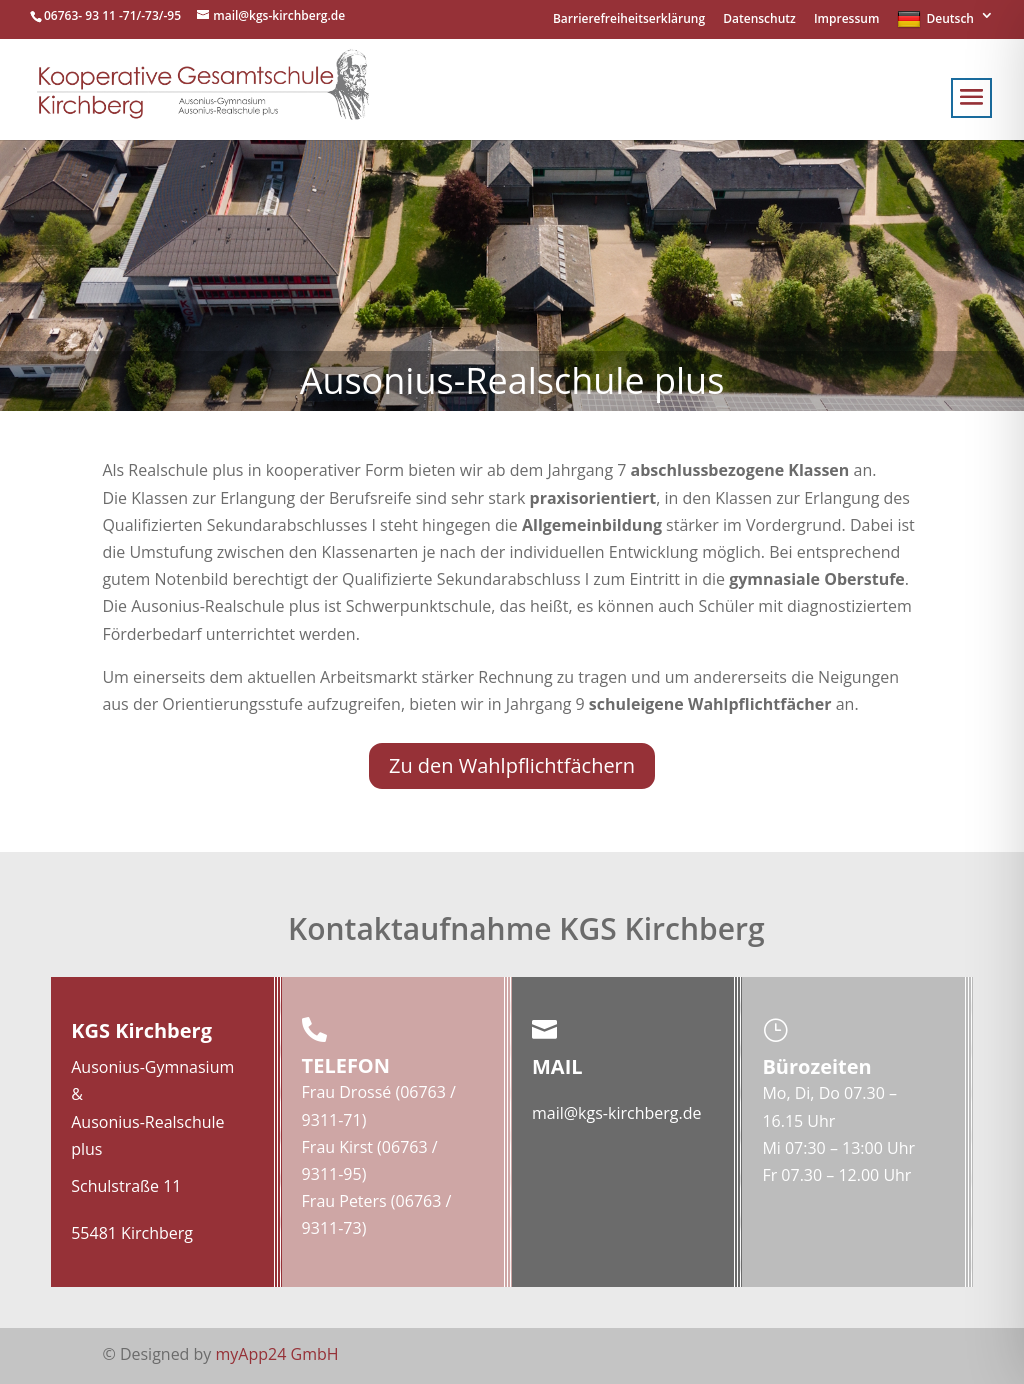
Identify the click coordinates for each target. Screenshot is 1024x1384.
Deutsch (935, 20)
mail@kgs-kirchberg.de (616, 1113)
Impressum (846, 20)
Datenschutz (759, 20)
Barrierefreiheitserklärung (629, 20)
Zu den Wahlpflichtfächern (512, 765)
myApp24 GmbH (277, 1354)
